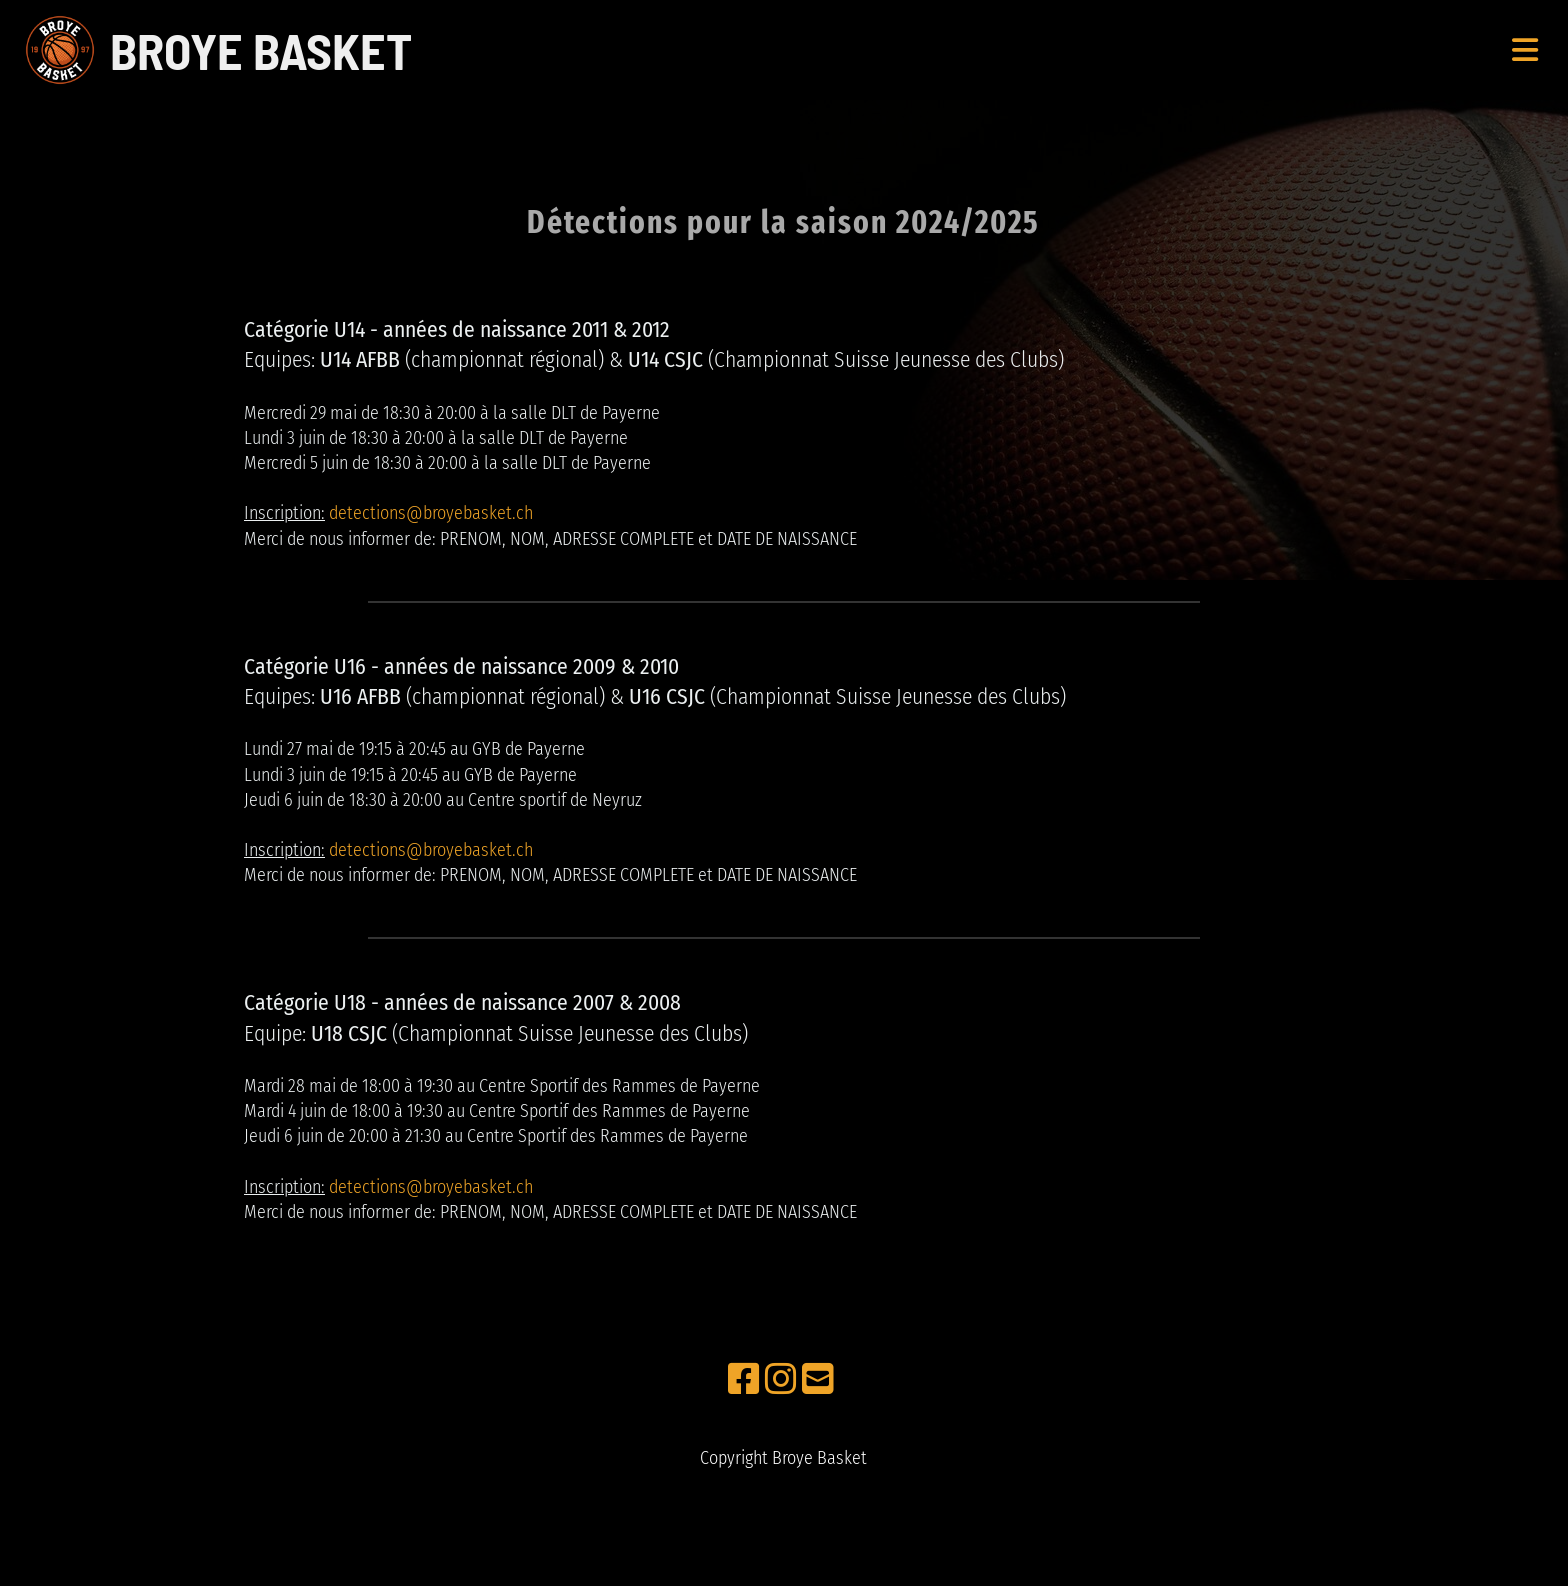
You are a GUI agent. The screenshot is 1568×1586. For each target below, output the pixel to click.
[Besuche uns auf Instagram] (781, 1380)
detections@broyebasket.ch (431, 513)
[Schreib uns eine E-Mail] (818, 1380)
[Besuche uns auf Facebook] (744, 1380)
